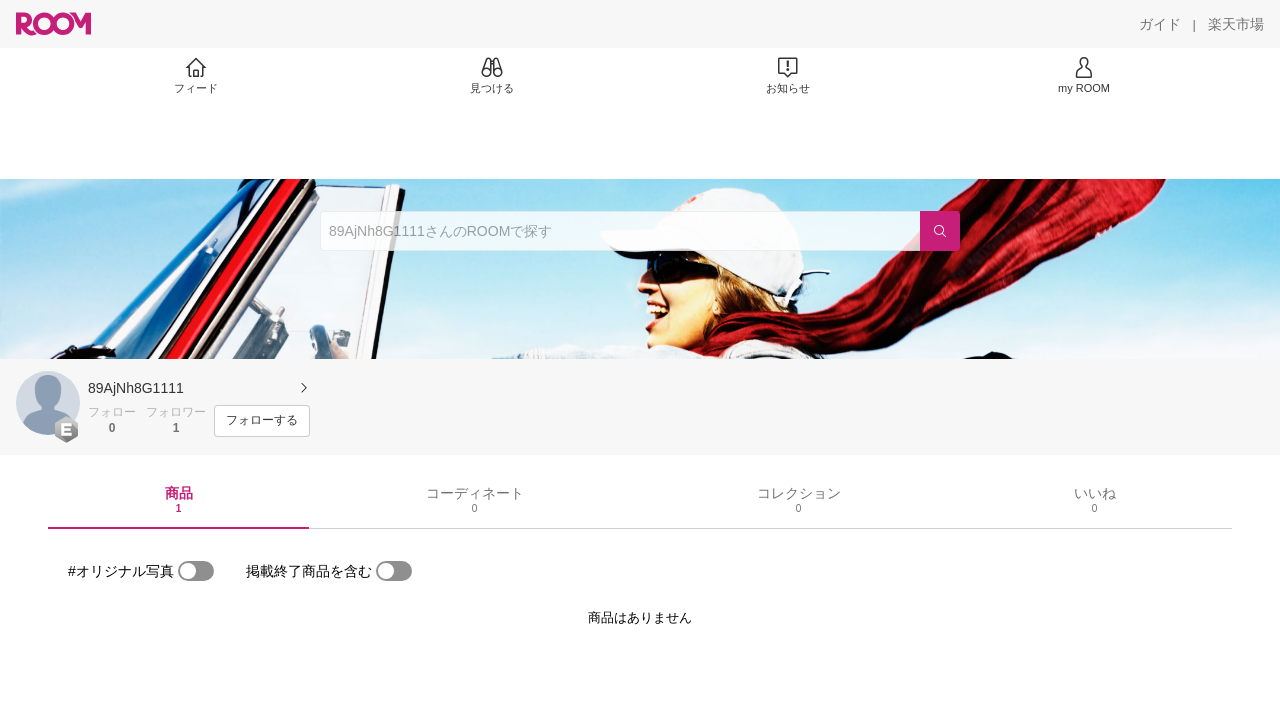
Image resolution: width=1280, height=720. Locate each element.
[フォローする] (262, 421)
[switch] (196, 571)
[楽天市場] (1236, 24)
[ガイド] (1160, 24)
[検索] (940, 231)
